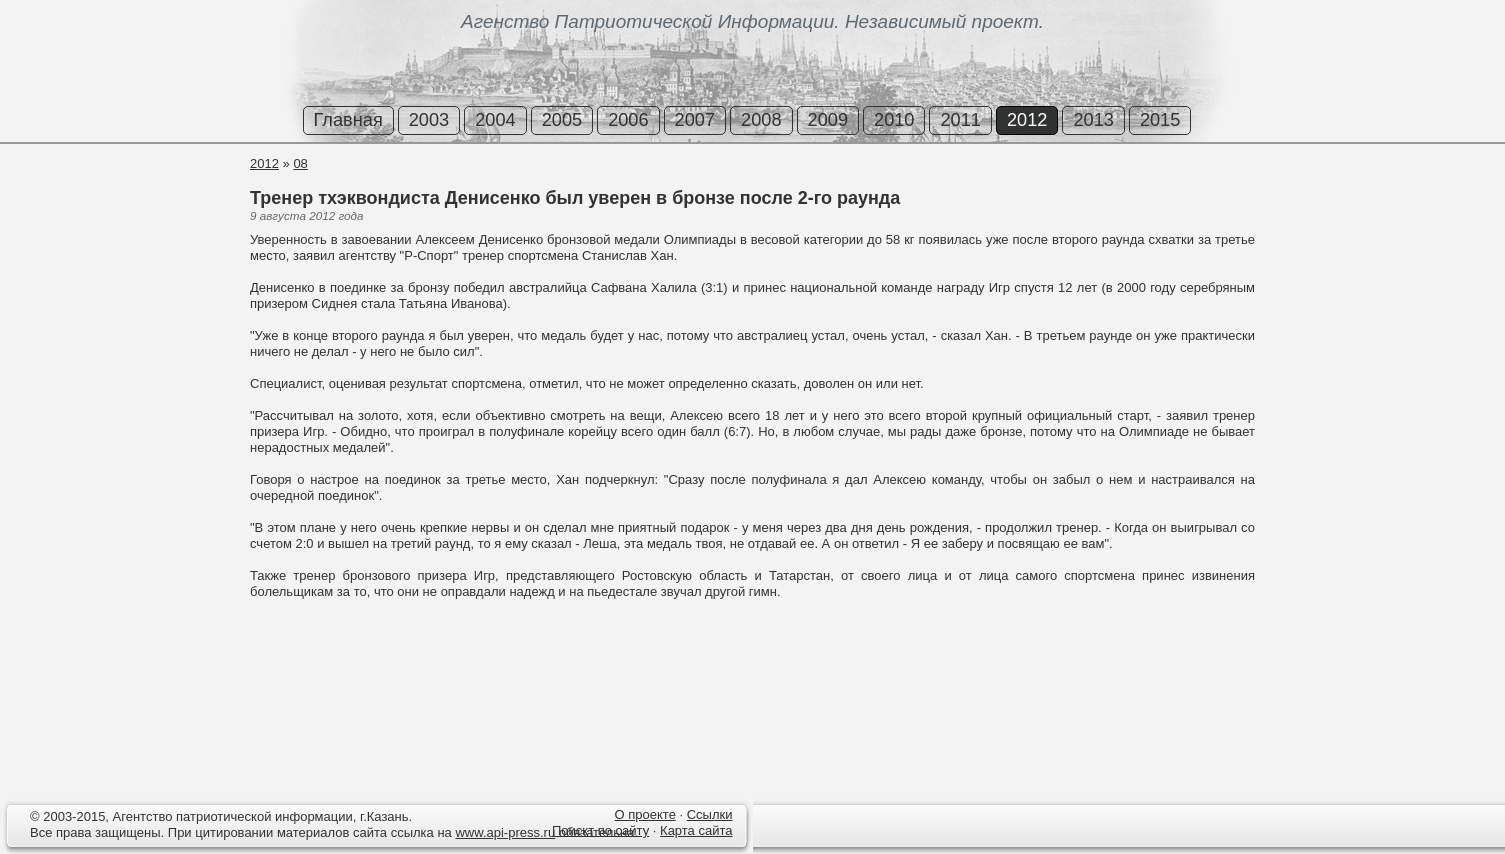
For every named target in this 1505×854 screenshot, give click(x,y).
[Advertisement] (120, 229)
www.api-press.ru (505, 832)
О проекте (645, 814)
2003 (429, 120)
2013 (1093, 120)
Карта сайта (696, 830)
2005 (562, 120)
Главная (348, 120)
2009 (828, 120)
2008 (761, 120)
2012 (1027, 120)
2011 (960, 120)
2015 (1160, 120)
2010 (894, 120)
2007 (695, 120)
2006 (628, 120)
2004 (495, 120)
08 (300, 163)
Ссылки (710, 814)
